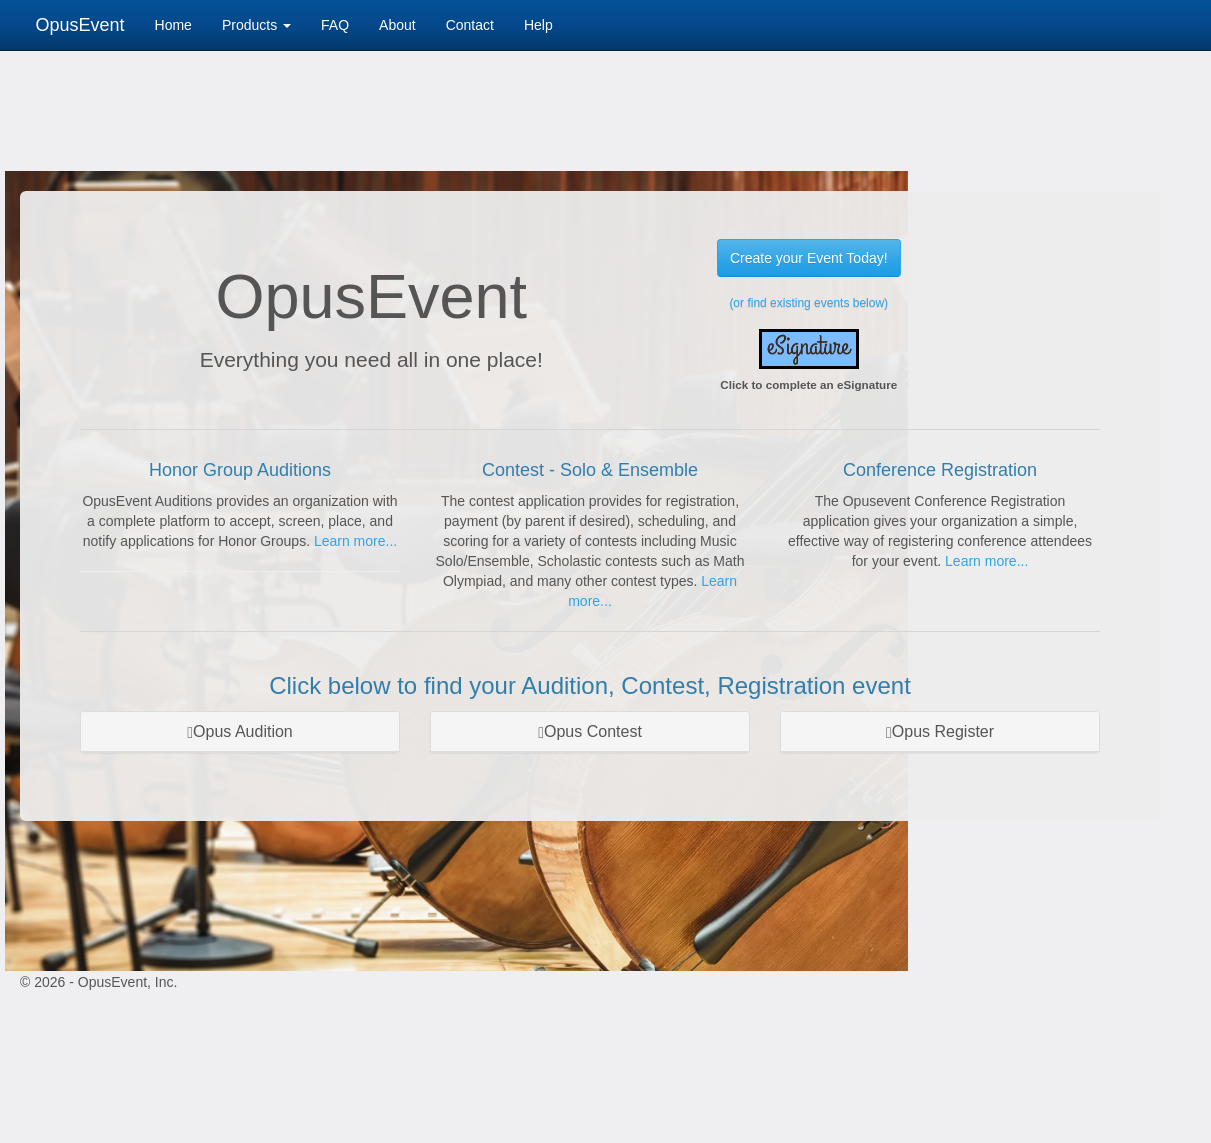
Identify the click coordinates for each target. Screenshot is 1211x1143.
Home (173, 25)
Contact (470, 25)
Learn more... (355, 541)
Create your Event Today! (809, 258)
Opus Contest (590, 731)
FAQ (335, 25)
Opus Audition (239, 731)
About (397, 25)
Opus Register (940, 731)
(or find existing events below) (808, 303)
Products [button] (256, 25)
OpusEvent (80, 25)
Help (538, 25)
